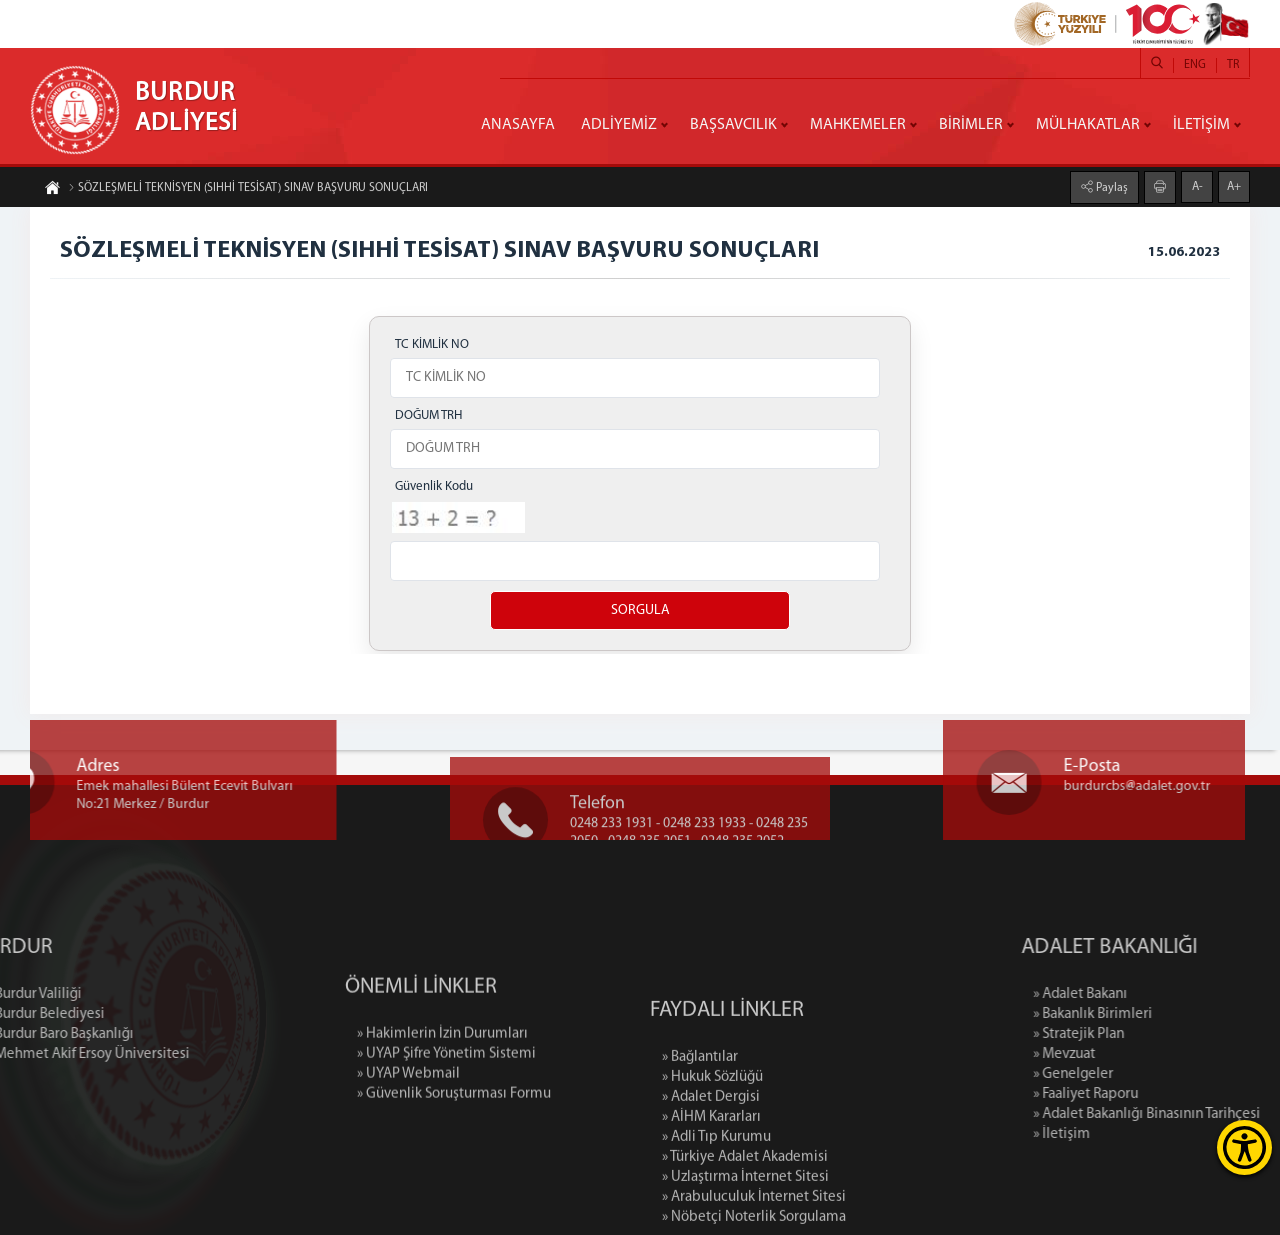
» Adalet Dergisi (711, 1184)
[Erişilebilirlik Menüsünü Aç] (1244, 1147)
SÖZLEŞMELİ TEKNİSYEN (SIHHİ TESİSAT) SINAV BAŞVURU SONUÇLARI (248, 189)
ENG (1195, 65)
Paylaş (1110, 187)
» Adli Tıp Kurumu (716, 1224)
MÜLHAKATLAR (1088, 125)
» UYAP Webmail (408, 1128)
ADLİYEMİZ (619, 125)
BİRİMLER (971, 125)
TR (1233, 65)
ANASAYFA (518, 125)
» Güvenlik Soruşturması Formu (454, 1148)
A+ (1234, 186)
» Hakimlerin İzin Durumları (442, 1088)
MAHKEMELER (858, 125)
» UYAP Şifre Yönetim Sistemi (446, 1108)
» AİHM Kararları (711, 1204)
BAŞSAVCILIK (733, 125)
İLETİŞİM (1201, 125)
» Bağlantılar (700, 1144)
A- (1197, 186)
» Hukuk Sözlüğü (712, 1164)
